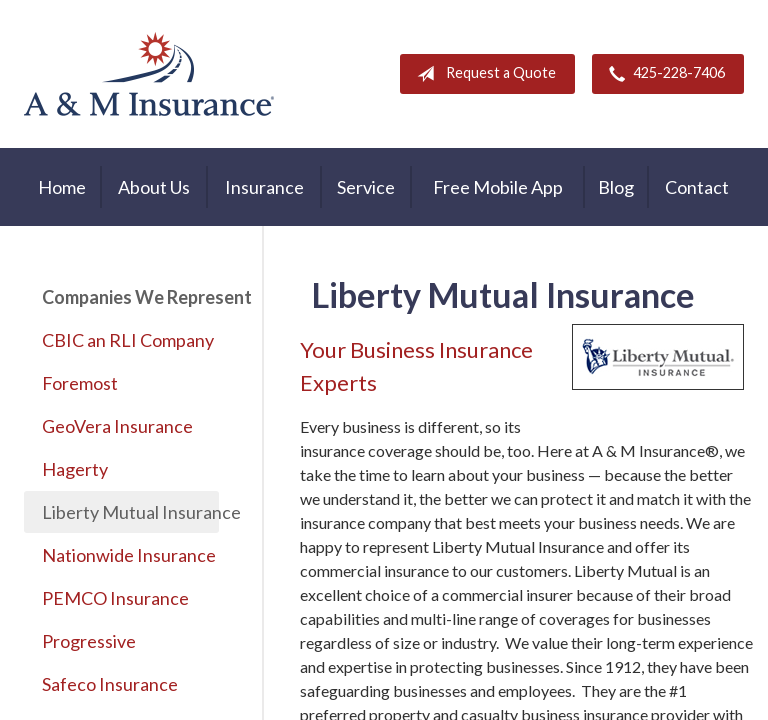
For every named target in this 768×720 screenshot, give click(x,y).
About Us (154, 187)
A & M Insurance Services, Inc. (149, 74)
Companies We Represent (130, 297)
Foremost (80, 383)
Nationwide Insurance (129, 555)
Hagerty (75, 469)
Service (366, 187)
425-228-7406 (663, 74)
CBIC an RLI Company (128, 340)
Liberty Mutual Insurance (130, 512)
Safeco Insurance (110, 684)
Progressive (89, 641)
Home (62, 187)
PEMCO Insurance (115, 598)
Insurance (264, 187)
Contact (697, 187)
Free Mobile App (498, 187)
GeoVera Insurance (117, 426)
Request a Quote (482, 74)
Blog (616, 187)
